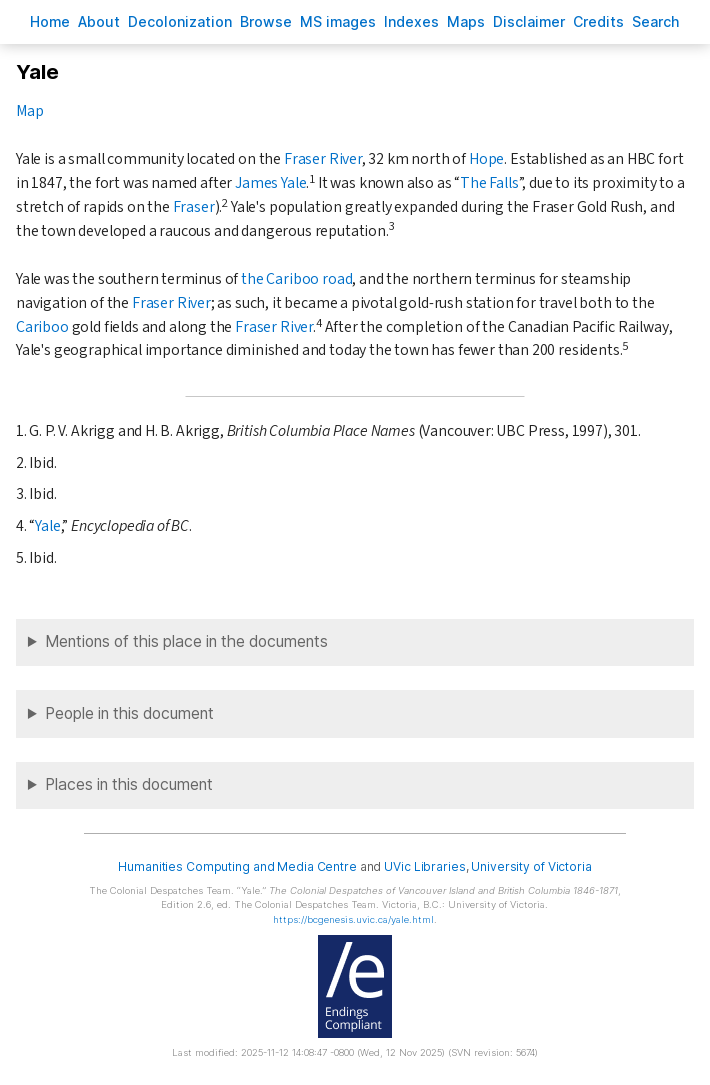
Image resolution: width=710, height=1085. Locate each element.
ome (50, 21)
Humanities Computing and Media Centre (237, 866)
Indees (411, 21)
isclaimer (529, 21)
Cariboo (42, 327)
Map (29, 111)
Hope (486, 159)
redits (598, 21)
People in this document (129, 713)
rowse (266, 21)
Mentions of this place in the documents (186, 641)
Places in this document (129, 784)
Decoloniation (180, 21)
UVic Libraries (424, 866)
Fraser (194, 207)
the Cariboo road (296, 279)
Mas (466, 21)
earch (656, 21)
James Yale (270, 183)
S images (338, 21)
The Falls (489, 183)
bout (99, 21)
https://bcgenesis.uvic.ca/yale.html (353, 919)
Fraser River (323, 159)
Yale (47, 526)
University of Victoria (531, 866)
